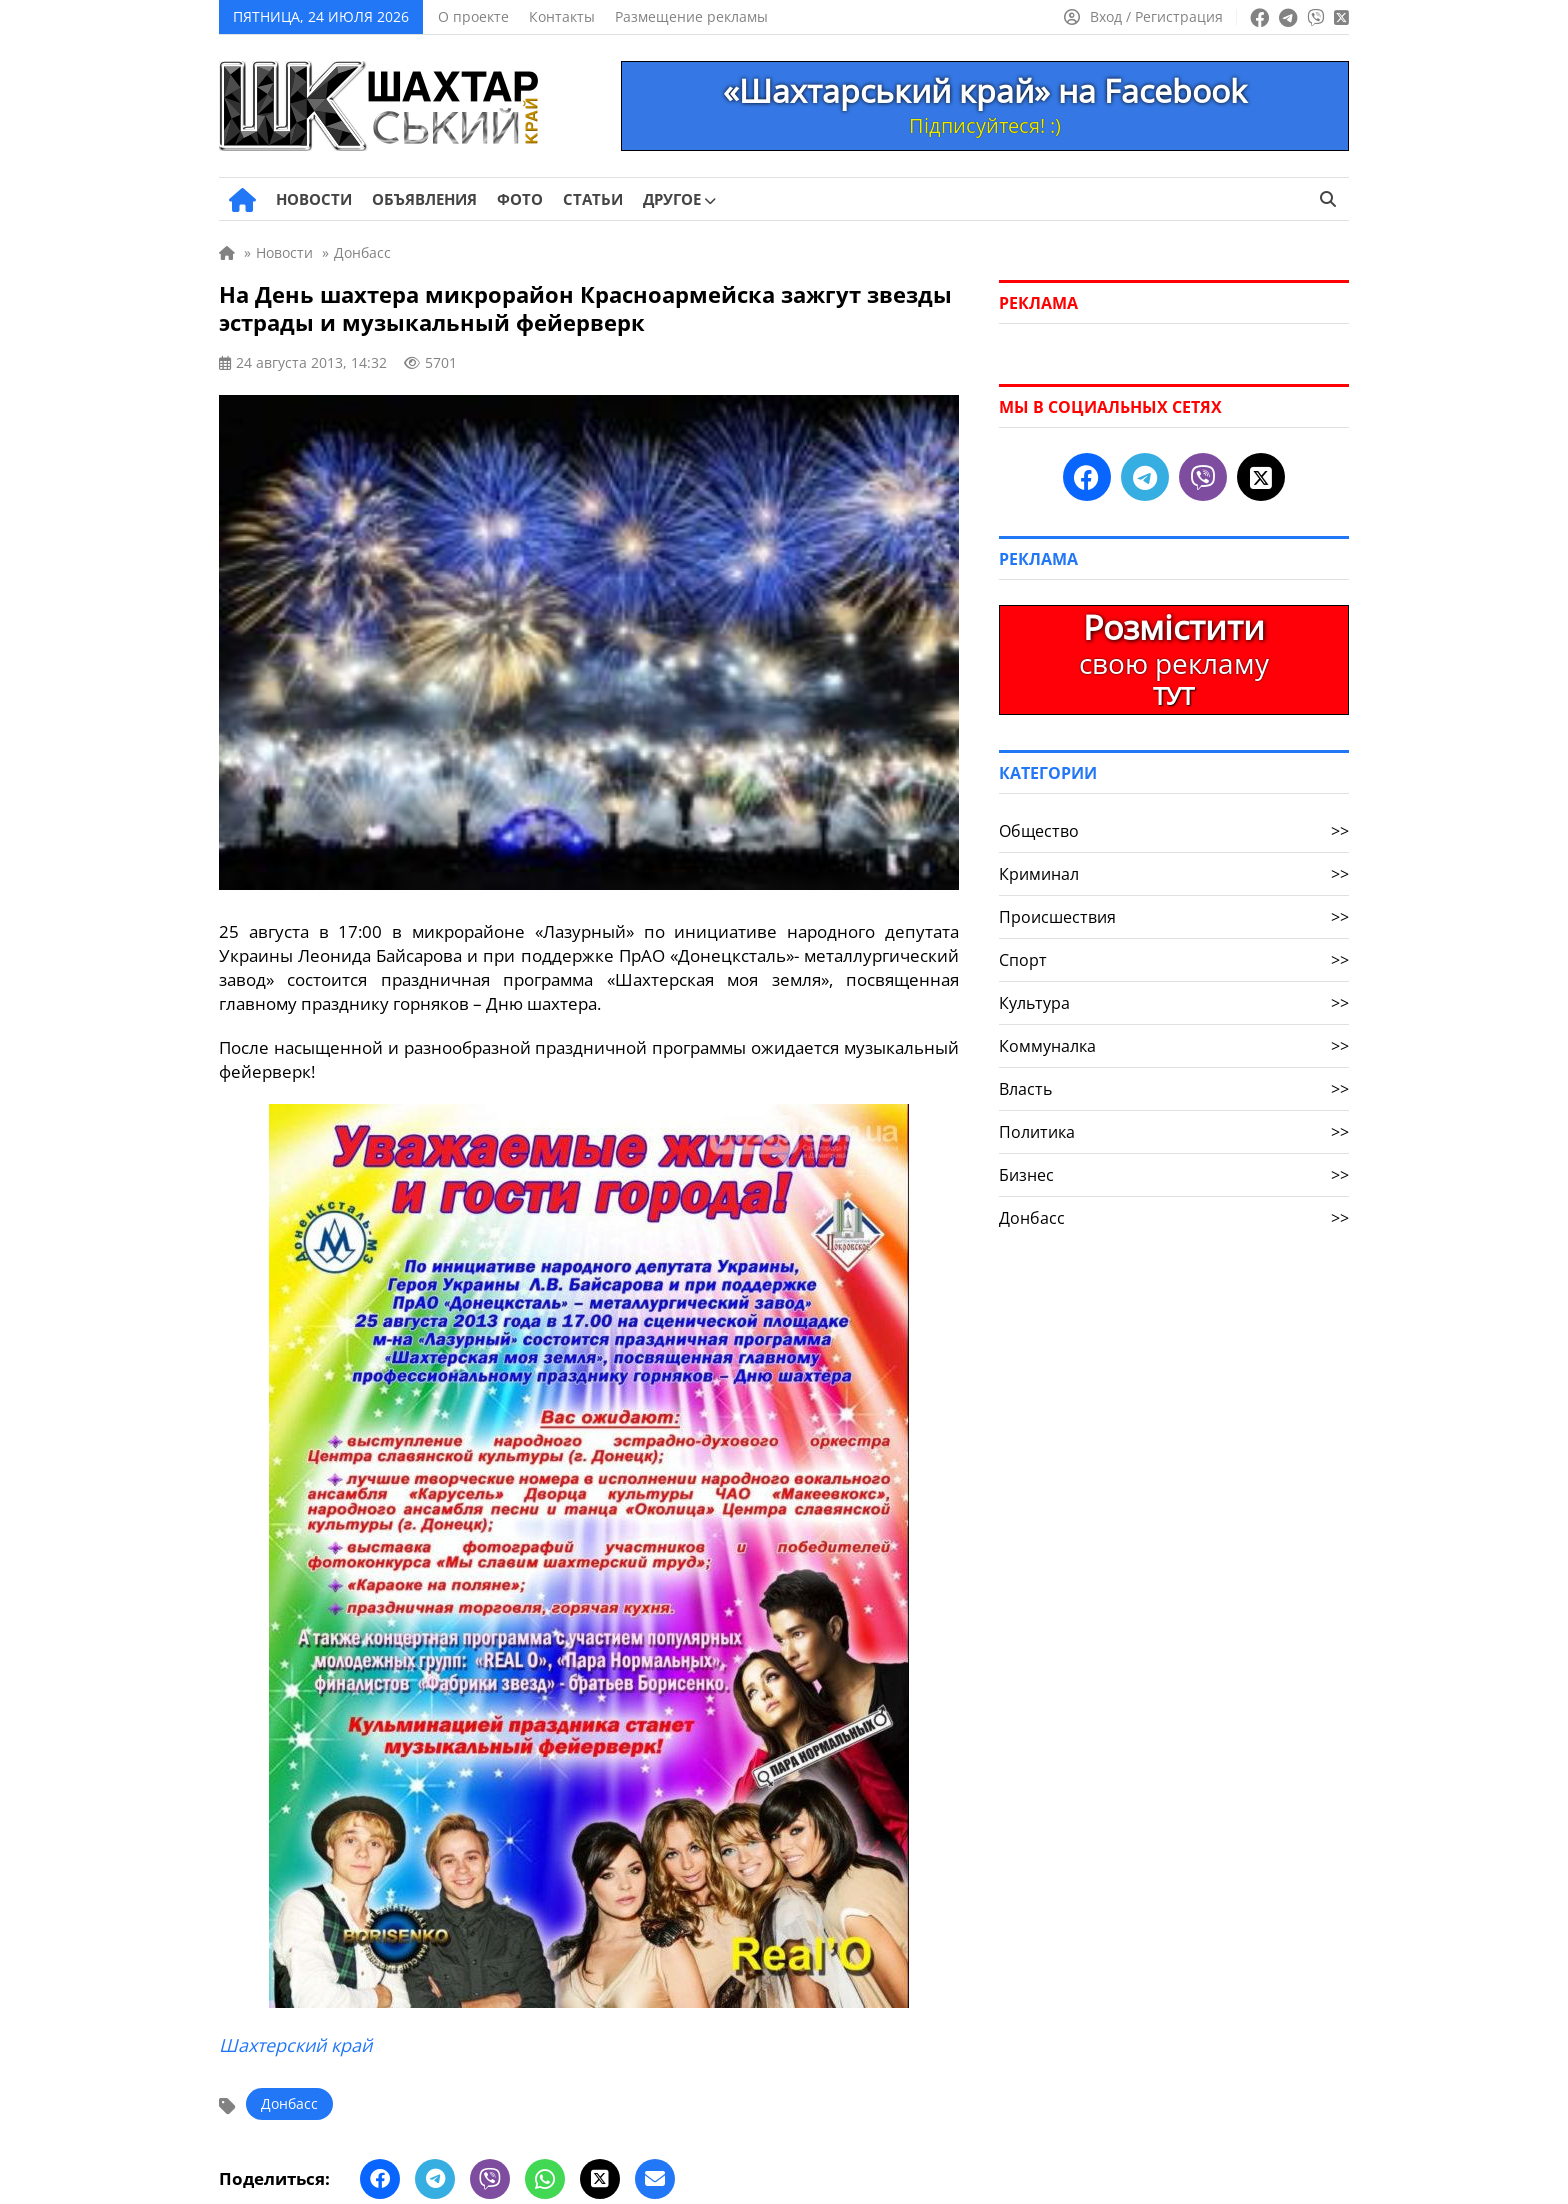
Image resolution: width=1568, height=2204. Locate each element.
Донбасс (289, 2103)
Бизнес (1174, 1175)
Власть (1174, 1089)
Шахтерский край (295, 2045)
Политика (1174, 1132)
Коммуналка (1174, 1046)
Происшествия (1174, 917)
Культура (1174, 1003)
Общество (1174, 831)
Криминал (1174, 874)
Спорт (1174, 960)
